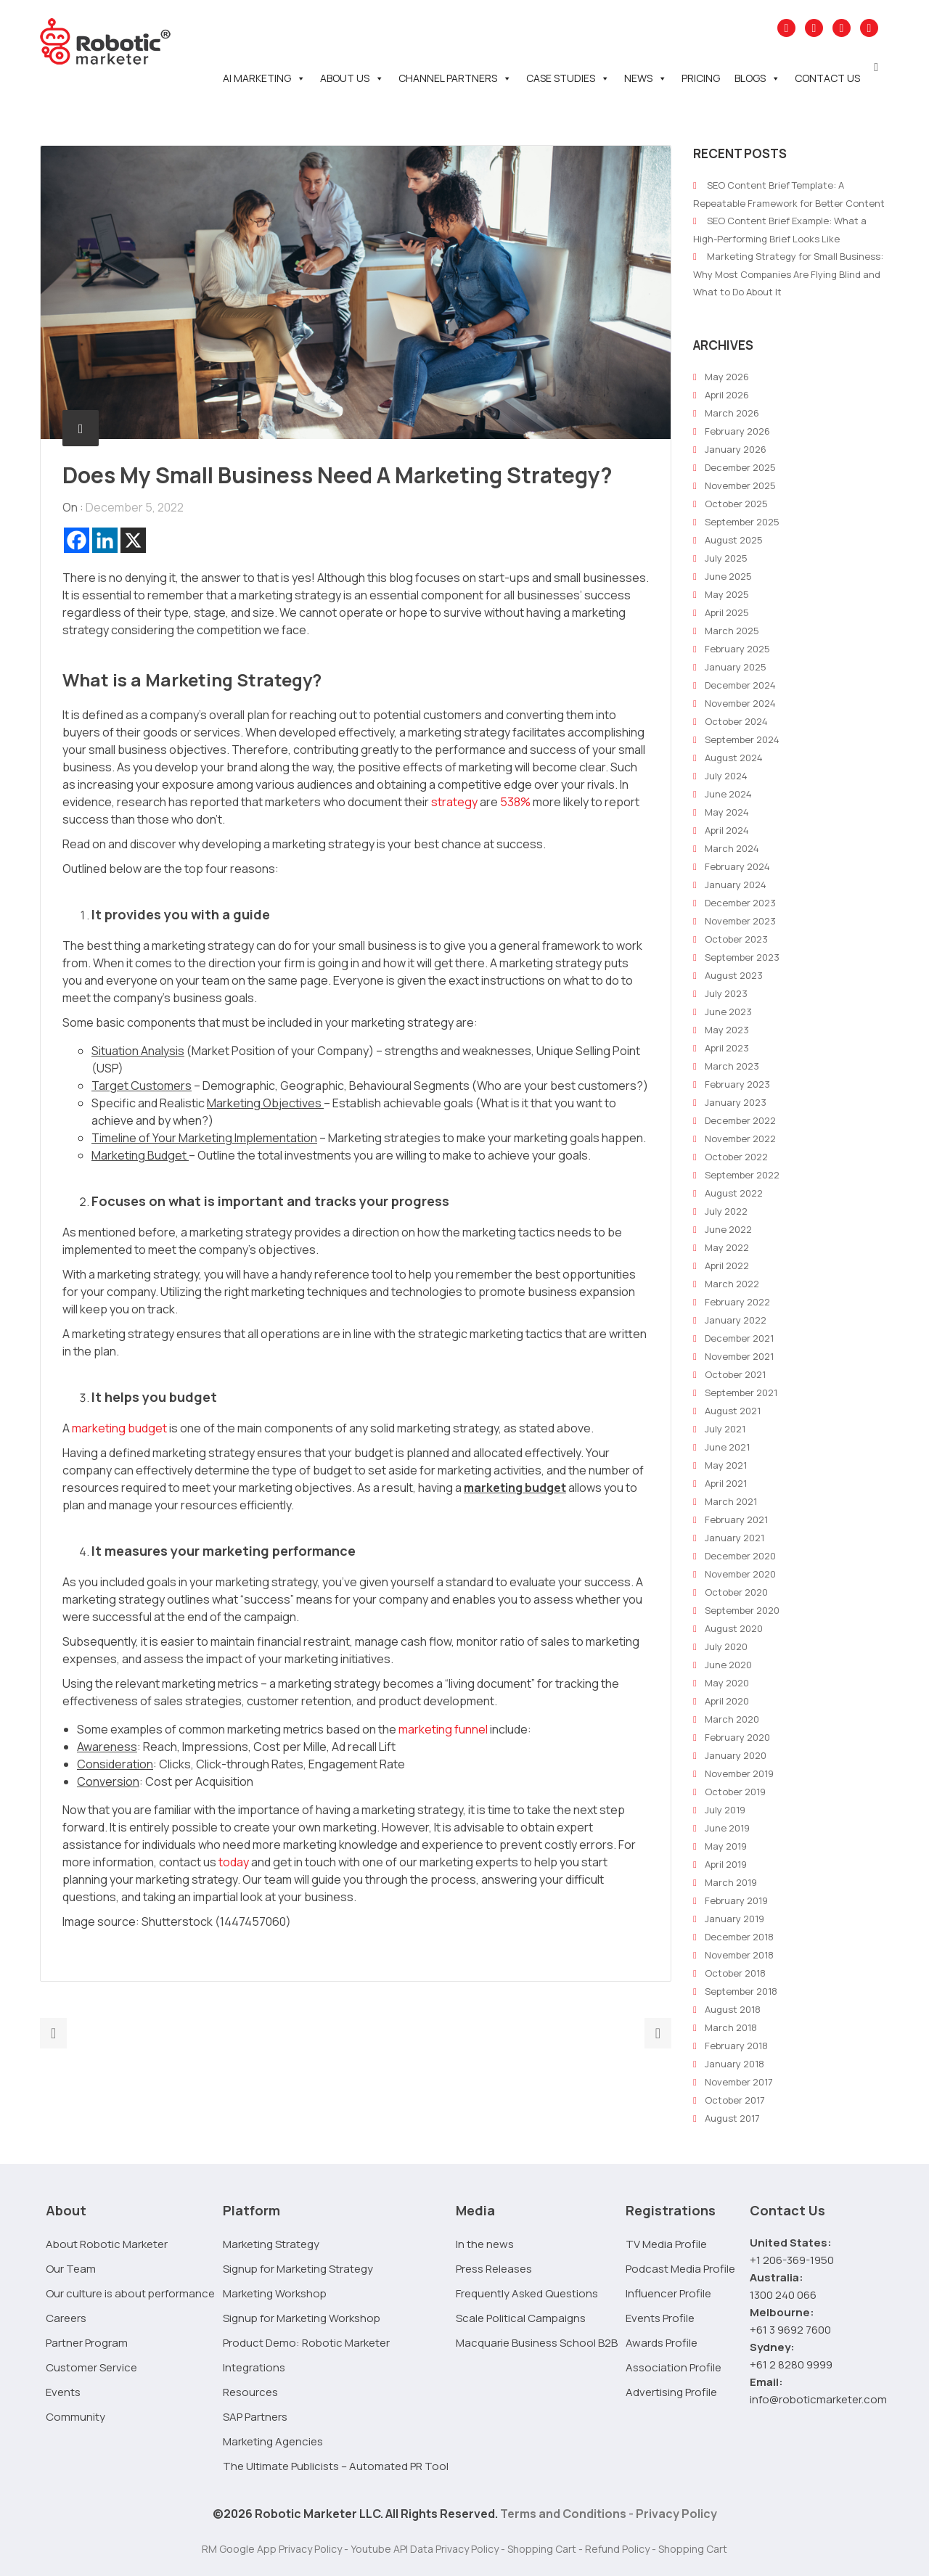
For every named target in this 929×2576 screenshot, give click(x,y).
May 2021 (726, 1465)
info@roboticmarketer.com (818, 2399)
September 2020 (742, 1610)
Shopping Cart (541, 2549)
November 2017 (739, 2081)
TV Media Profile (666, 2244)
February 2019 (736, 1900)
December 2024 (740, 685)
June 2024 (728, 793)
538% (515, 802)
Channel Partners (455, 78)
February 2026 (737, 431)
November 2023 (740, 920)
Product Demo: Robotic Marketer (306, 2342)
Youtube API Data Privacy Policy (425, 2549)
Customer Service (91, 2367)
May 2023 (727, 1029)
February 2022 (737, 1301)
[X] (133, 540)
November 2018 (739, 1954)
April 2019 (726, 1864)
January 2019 (734, 1918)
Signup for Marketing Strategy (298, 2268)
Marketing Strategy (271, 2244)
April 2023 (727, 1047)
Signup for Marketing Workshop (301, 2318)
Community (75, 2416)
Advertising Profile (671, 2392)
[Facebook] (76, 540)
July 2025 (726, 558)
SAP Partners (255, 2416)
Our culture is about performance (130, 2293)
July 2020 (726, 1646)
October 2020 (736, 1592)
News (645, 78)
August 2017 (732, 2118)
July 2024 (726, 775)
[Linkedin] (105, 540)
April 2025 (727, 612)
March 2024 (732, 848)
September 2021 (741, 1392)
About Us (352, 78)
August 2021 (733, 1410)
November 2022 (740, 1138)
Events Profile (660, 2318)
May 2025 (727, 594)
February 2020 (737, 1737)
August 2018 (733, 2009)
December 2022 (740, 1120)
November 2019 (739, 1773)
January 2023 (735, 1102)
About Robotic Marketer (107, 2244)
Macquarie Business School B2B (537, 2342)
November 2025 (740, 485)
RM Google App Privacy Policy (272, 2549)
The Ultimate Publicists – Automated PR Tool (336, 2466)
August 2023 (734, 975)
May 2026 (727, 376)
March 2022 (732, 1283)
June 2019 (727, 1827)
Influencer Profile (668, 2293)
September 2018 (741, 1991)
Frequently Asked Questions (527, 2293)
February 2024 (737, 866)
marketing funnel (443, 1729)
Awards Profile (661, 2342)
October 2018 (735, 1973)
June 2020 (728, 1664)
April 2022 (727, 1265)
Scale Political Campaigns (521, 2318)
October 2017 (735, 2100)
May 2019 (726, 1846)
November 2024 (740, 703)
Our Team (71, 2268)
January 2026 (735, 449)
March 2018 (731, 2027)
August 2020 (734, 1628)
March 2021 (731, 1501)
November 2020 (740, 1573)
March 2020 (732, 1719)
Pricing (701, 78)
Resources (250, 2392)
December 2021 (739, 1338)
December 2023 (740, 902)
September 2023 (742, 957)
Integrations (254, 2367)
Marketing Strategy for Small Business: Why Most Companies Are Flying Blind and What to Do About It (788, 274)
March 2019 (731, 1882)
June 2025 (728, 576)
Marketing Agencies (273, 2441)
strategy (454, 802)
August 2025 (734, 539)
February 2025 (737, 648)
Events (63, 2392)
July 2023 (726, 993)
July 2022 (726, 1211)
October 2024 (736, 721)
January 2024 (735, 884)
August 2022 (734, 1192)
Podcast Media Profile (680, 2268)
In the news (485, 2244)
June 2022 (728, 1229)
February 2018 (736, 2045)
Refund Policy (617, 2549)
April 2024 (727, 830)
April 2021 (726, 1483)
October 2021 (735, 1374)
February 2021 (736, 1519)
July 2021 (725, 1428)
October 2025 (736, 503)
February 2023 (737, 1084)
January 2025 (735, 666)
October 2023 (736, 939)
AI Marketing (264, 78)
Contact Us (827, 78)
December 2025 (740, 467)
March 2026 (732, 412)
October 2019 (735, 1791)
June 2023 (728, 1011)
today (233, 1862)
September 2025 (742, 521)
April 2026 (727, 394)
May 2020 (727, 1682)
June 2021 (727, 1446)
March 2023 (732, 1065)
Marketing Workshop (275, 2293)
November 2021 (739, 1356)
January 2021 (734, 1537)
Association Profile (673, 2367)
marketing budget (119, 1428)
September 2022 (742, 1174)
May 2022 (727, 1247)
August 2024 (734, 757)
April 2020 (727, 1700)
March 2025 (732, 630)
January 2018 (734, 2063)
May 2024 (727, 812)
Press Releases (494, 2268)
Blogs (757, 78)
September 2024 (742, 739)
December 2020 (740, 1555)
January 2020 (735, 1755)
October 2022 (736, 1156)
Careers (66, 2318)
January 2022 (735, 1319)
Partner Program (87, 2342)
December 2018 (739, 1936)
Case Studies (568, 78)
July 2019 (725, 1809)
